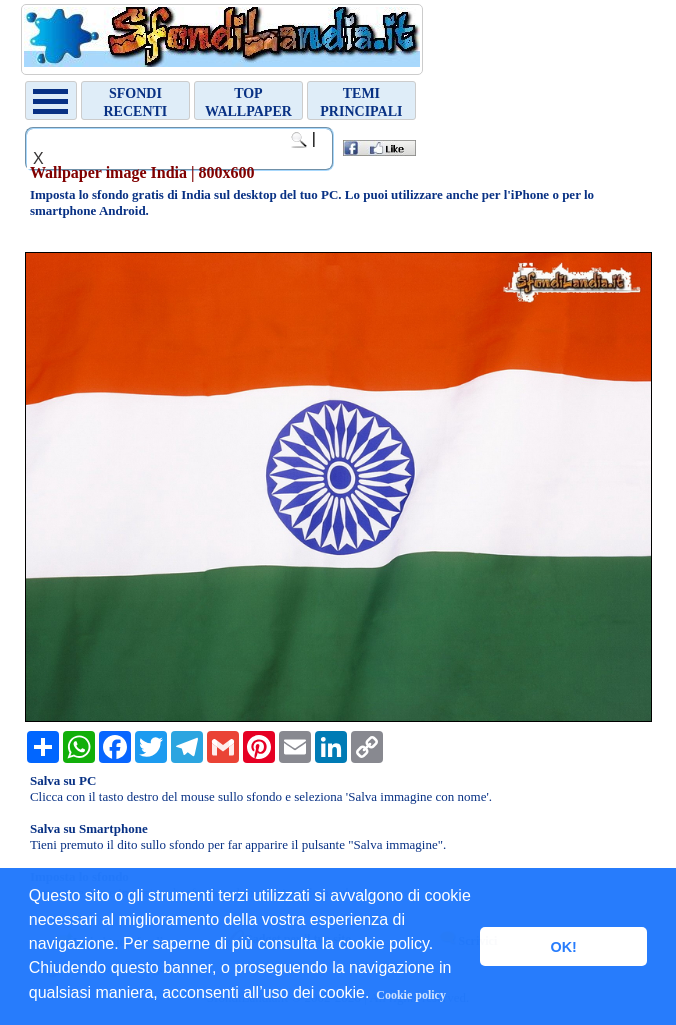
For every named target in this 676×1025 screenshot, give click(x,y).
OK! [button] (563, 947)
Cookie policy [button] (411, 995)
